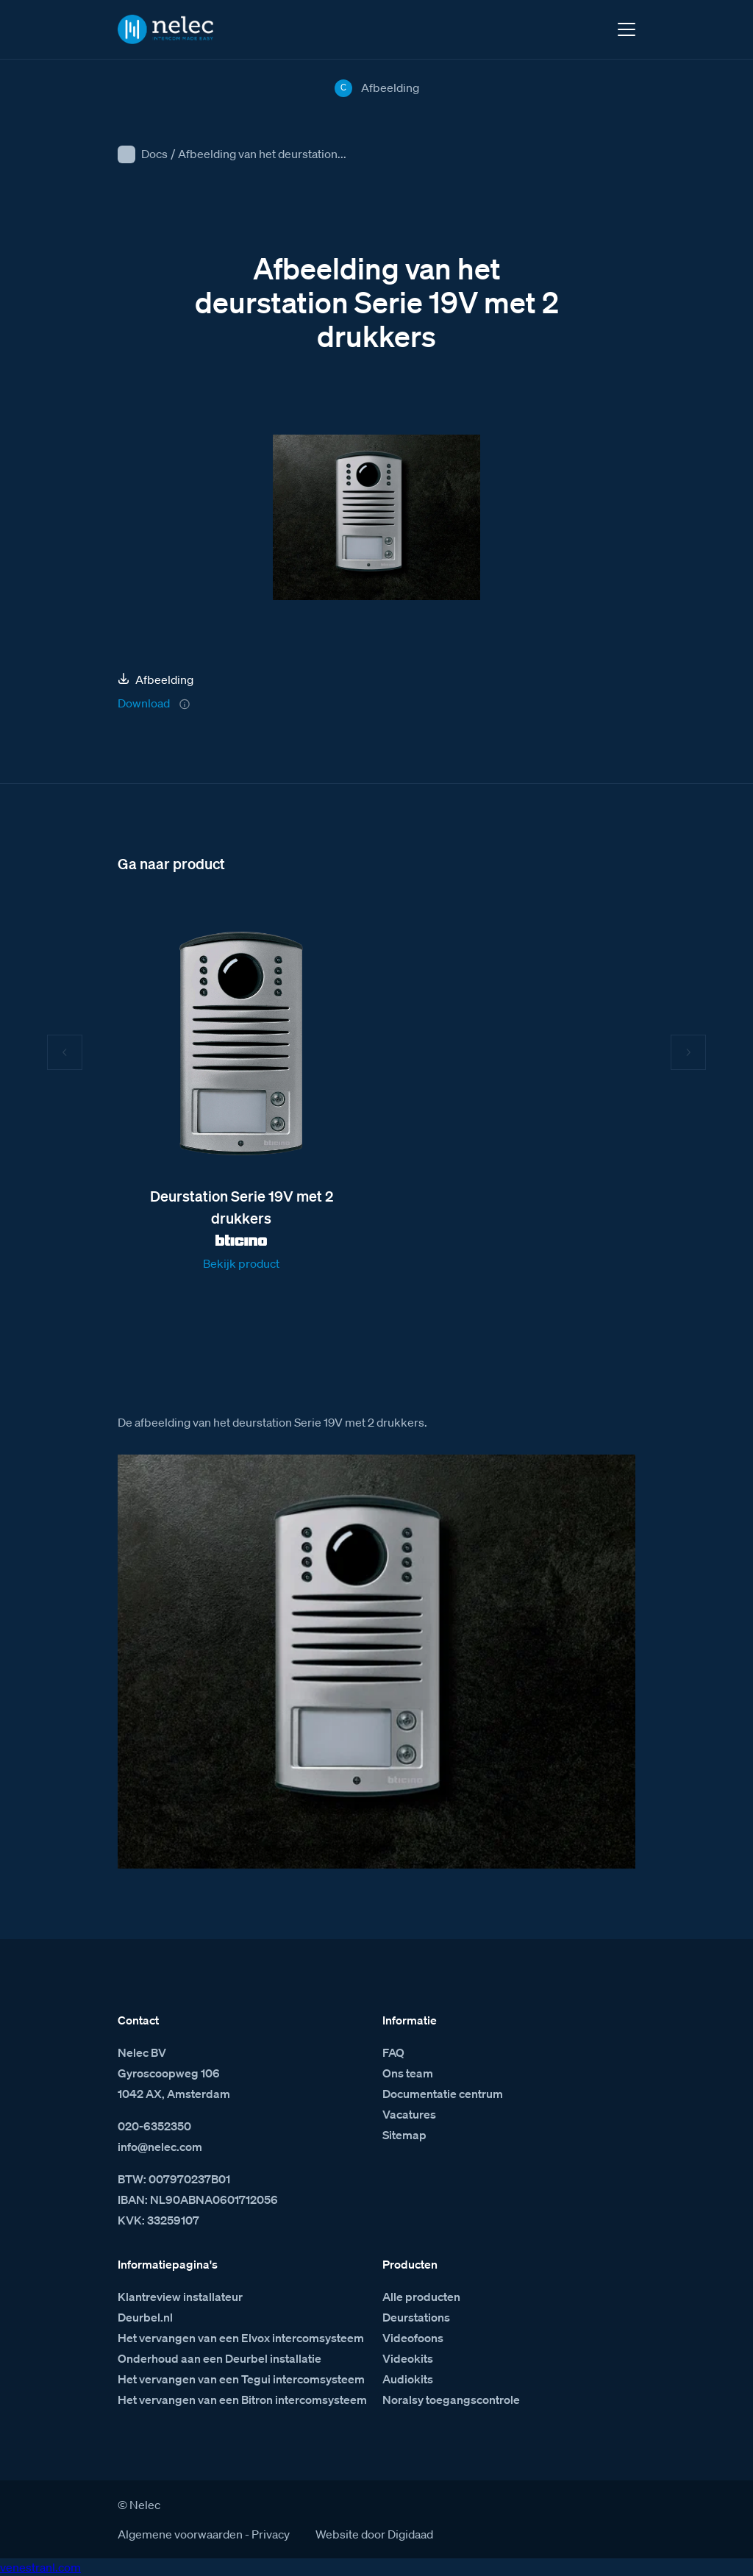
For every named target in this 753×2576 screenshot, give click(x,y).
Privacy (270, 2534)
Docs (154, 153)
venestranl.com (40, 2567)
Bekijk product (241, 1263)
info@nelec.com (160, 2146)
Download (144, 703)
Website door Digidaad (374, 2534)
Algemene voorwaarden (180, 2534)
